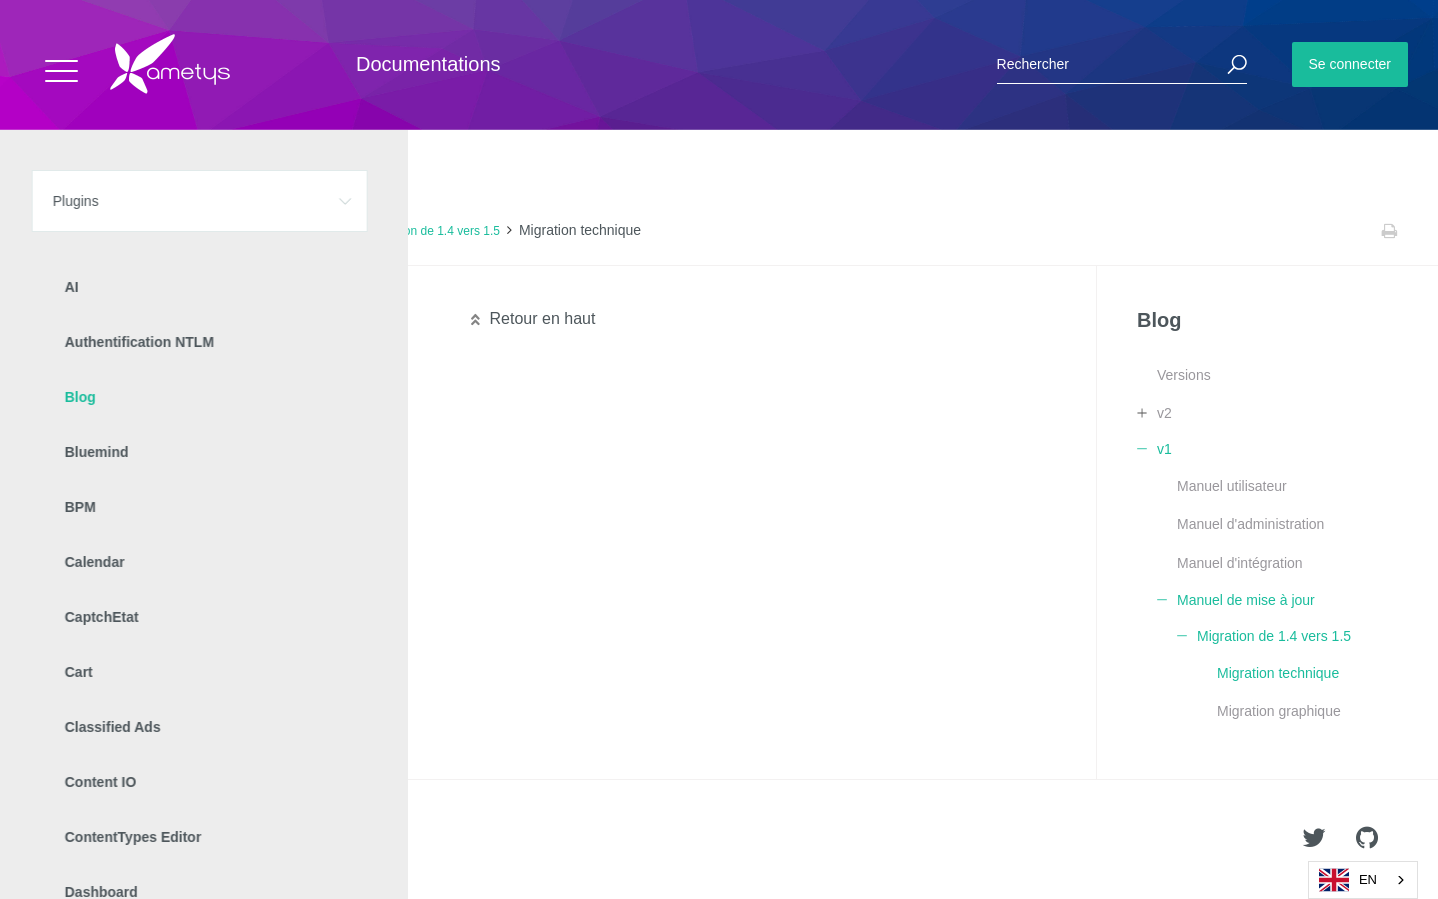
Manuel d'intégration (1240, 563)
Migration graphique (1279, 711)
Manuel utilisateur (1232, 486)
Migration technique (1278, 673)
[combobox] (1363, 880)
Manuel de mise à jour (290, 231)
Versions (1184, 375)
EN (1348, 880)
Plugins (117, 231)
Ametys (132, 840)
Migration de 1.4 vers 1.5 (434, 231)
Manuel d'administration (1250, 524)
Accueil (59, 231)
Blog (168, 231)
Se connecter (1350, 64)
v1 (205, 231)
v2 (1164, 413)
